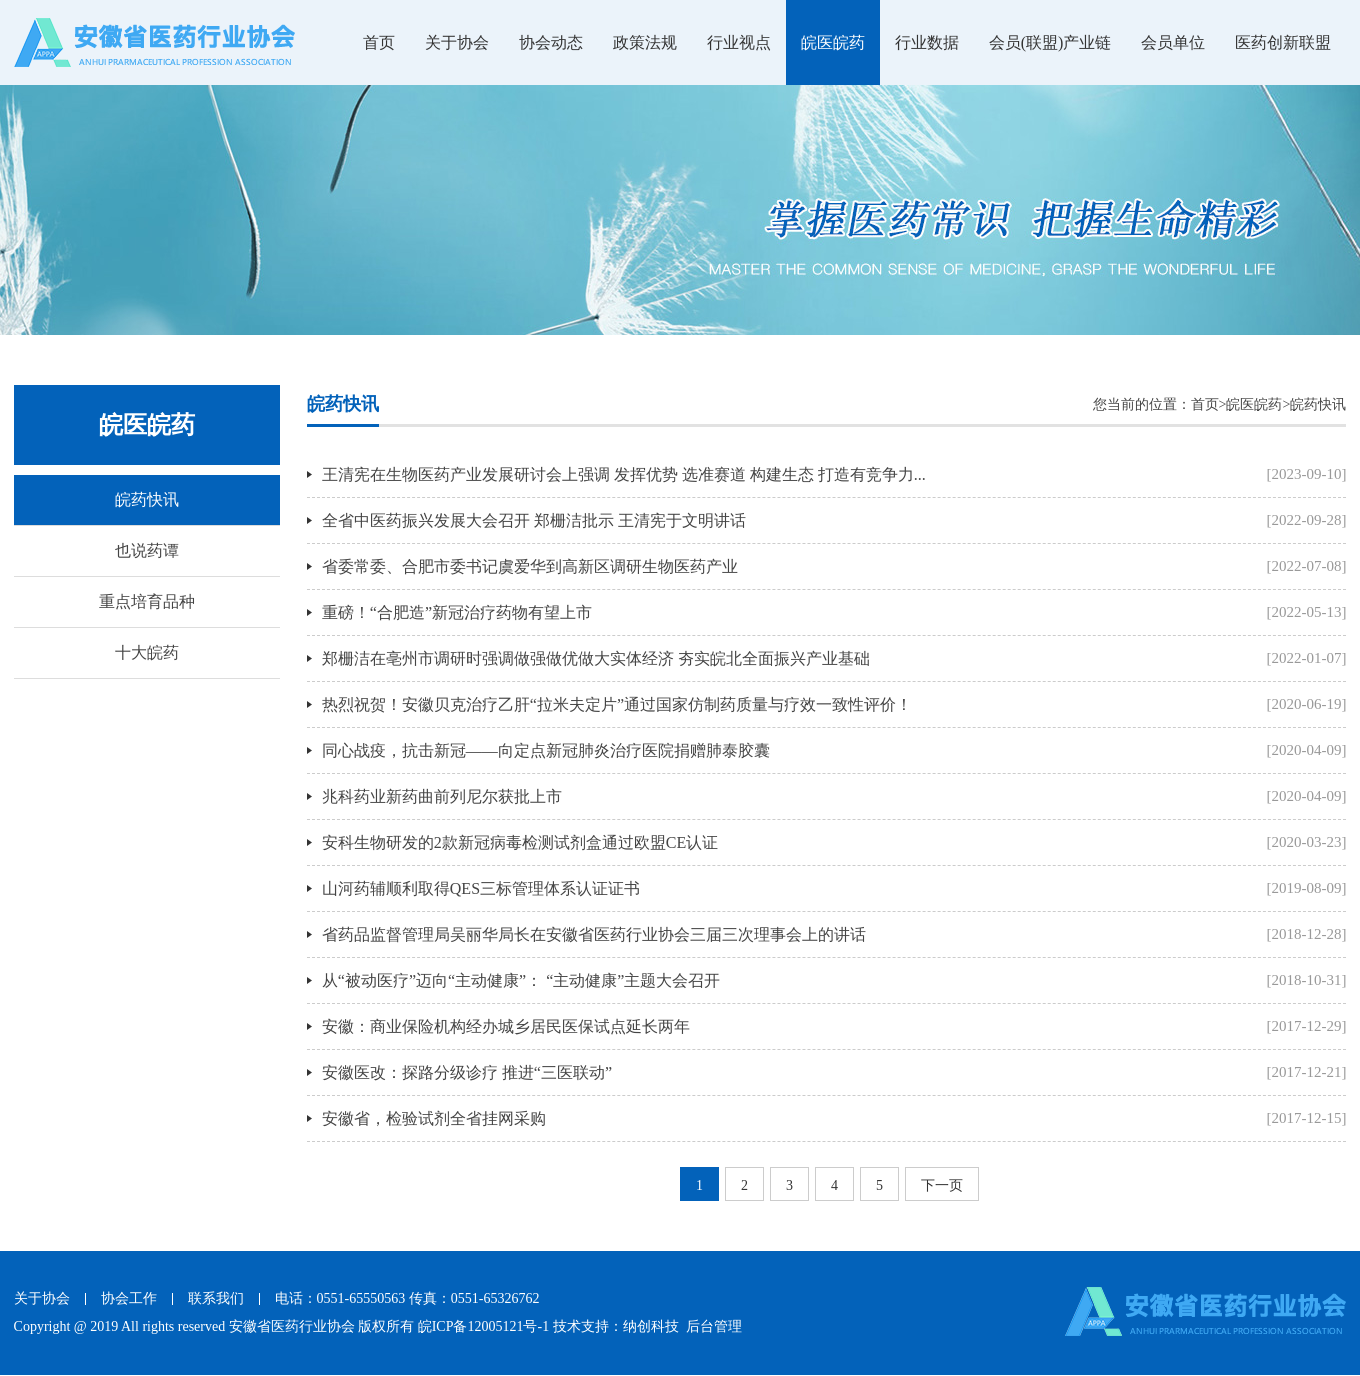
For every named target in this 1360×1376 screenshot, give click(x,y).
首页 (379, 42)
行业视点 (739, 42)
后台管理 (714, 1326)
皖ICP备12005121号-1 (483, 1326)
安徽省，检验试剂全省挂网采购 (434, 1118)
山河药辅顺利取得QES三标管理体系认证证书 (481, 888)
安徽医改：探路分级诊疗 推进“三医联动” (467, 1072)
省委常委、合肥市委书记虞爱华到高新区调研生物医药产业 (530, 566)
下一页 (942, 1185)
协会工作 (129, 1298)
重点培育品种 (147, 601)
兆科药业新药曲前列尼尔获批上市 (442, 796)
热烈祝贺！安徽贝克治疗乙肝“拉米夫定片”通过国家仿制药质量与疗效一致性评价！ (617, 704)
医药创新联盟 (1283, 42)
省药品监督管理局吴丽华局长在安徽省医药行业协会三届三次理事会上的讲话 (594, 934)
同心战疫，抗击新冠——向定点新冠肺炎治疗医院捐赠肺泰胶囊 (546, 750)
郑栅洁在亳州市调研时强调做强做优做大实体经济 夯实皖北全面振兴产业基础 (596, 658)
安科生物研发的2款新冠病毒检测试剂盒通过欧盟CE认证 (520, 842)
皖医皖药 (833, 42)
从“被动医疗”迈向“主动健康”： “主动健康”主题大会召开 (521, 980)
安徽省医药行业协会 (292, 1326)
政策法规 (645, 42)
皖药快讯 (147, 499)
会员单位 (1173, 42)
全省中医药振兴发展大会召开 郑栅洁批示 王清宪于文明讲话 (534, 520)
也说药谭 (147, 550)
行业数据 (927, 42)
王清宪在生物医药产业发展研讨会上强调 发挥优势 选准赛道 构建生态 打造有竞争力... (624, 474)
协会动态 (551, 42)
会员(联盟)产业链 (1050, 42)
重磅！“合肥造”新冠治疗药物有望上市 (457, 612)
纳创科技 (651, 1326)
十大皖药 (147, 652)
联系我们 (216, 1298)
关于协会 (457, 42)
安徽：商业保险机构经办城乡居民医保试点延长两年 (506, 1026)
